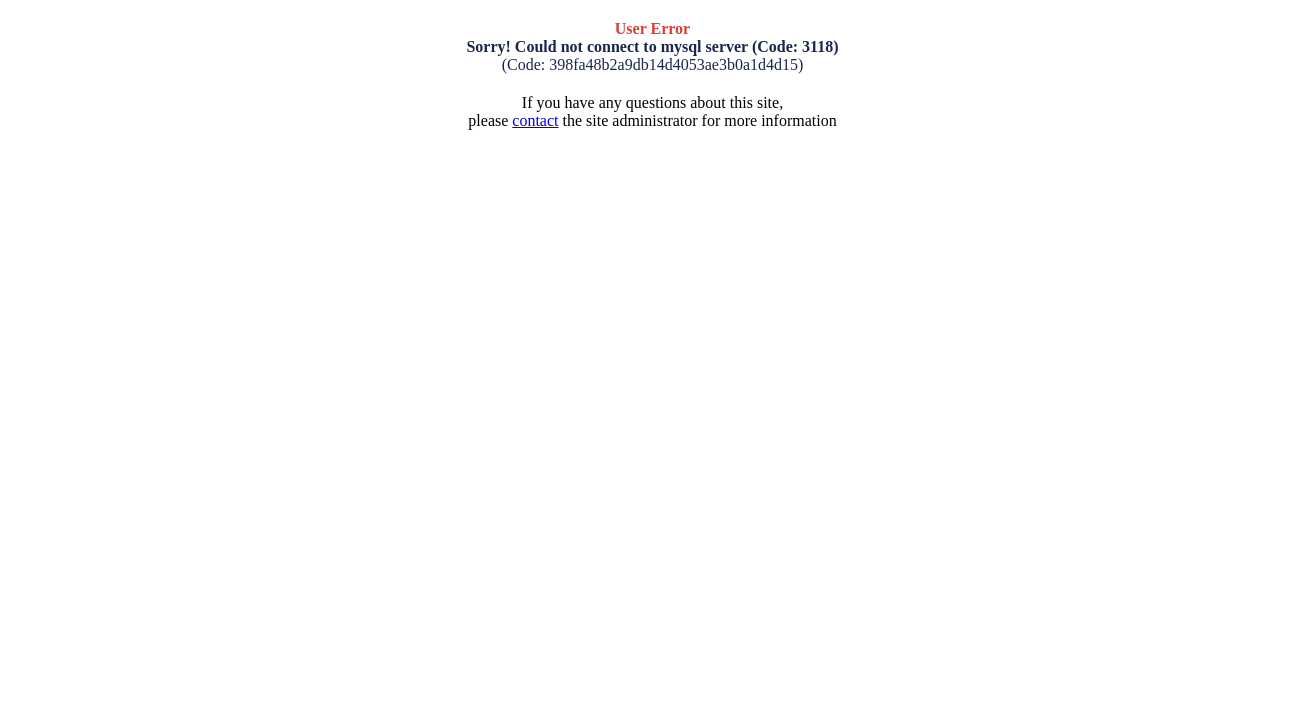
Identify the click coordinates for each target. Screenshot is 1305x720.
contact (535, 120)
